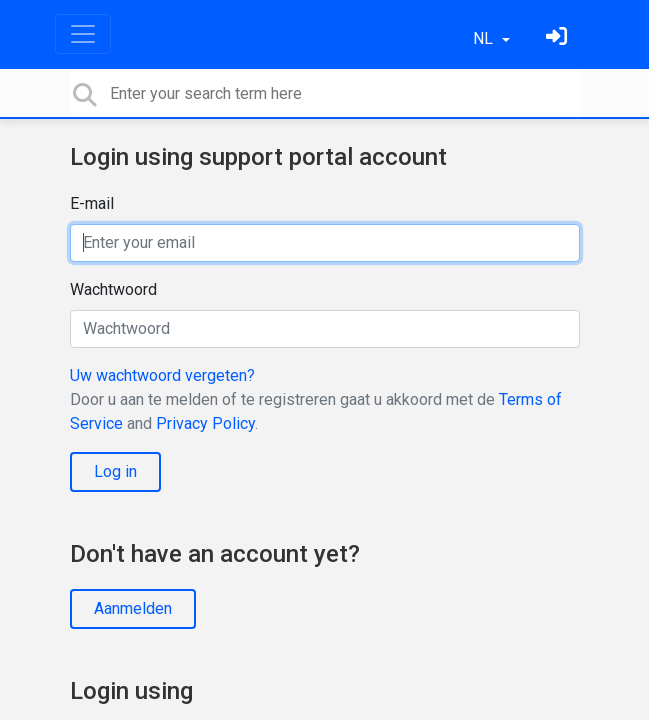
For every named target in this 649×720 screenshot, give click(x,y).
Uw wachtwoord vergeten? (162, 375)
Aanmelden (133, 608)
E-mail (92, 203)
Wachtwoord (113, 289)
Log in (115, 471)
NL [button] (485, 38)
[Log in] (559, 38)
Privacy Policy (205, 423)
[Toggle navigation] (83, 34)
